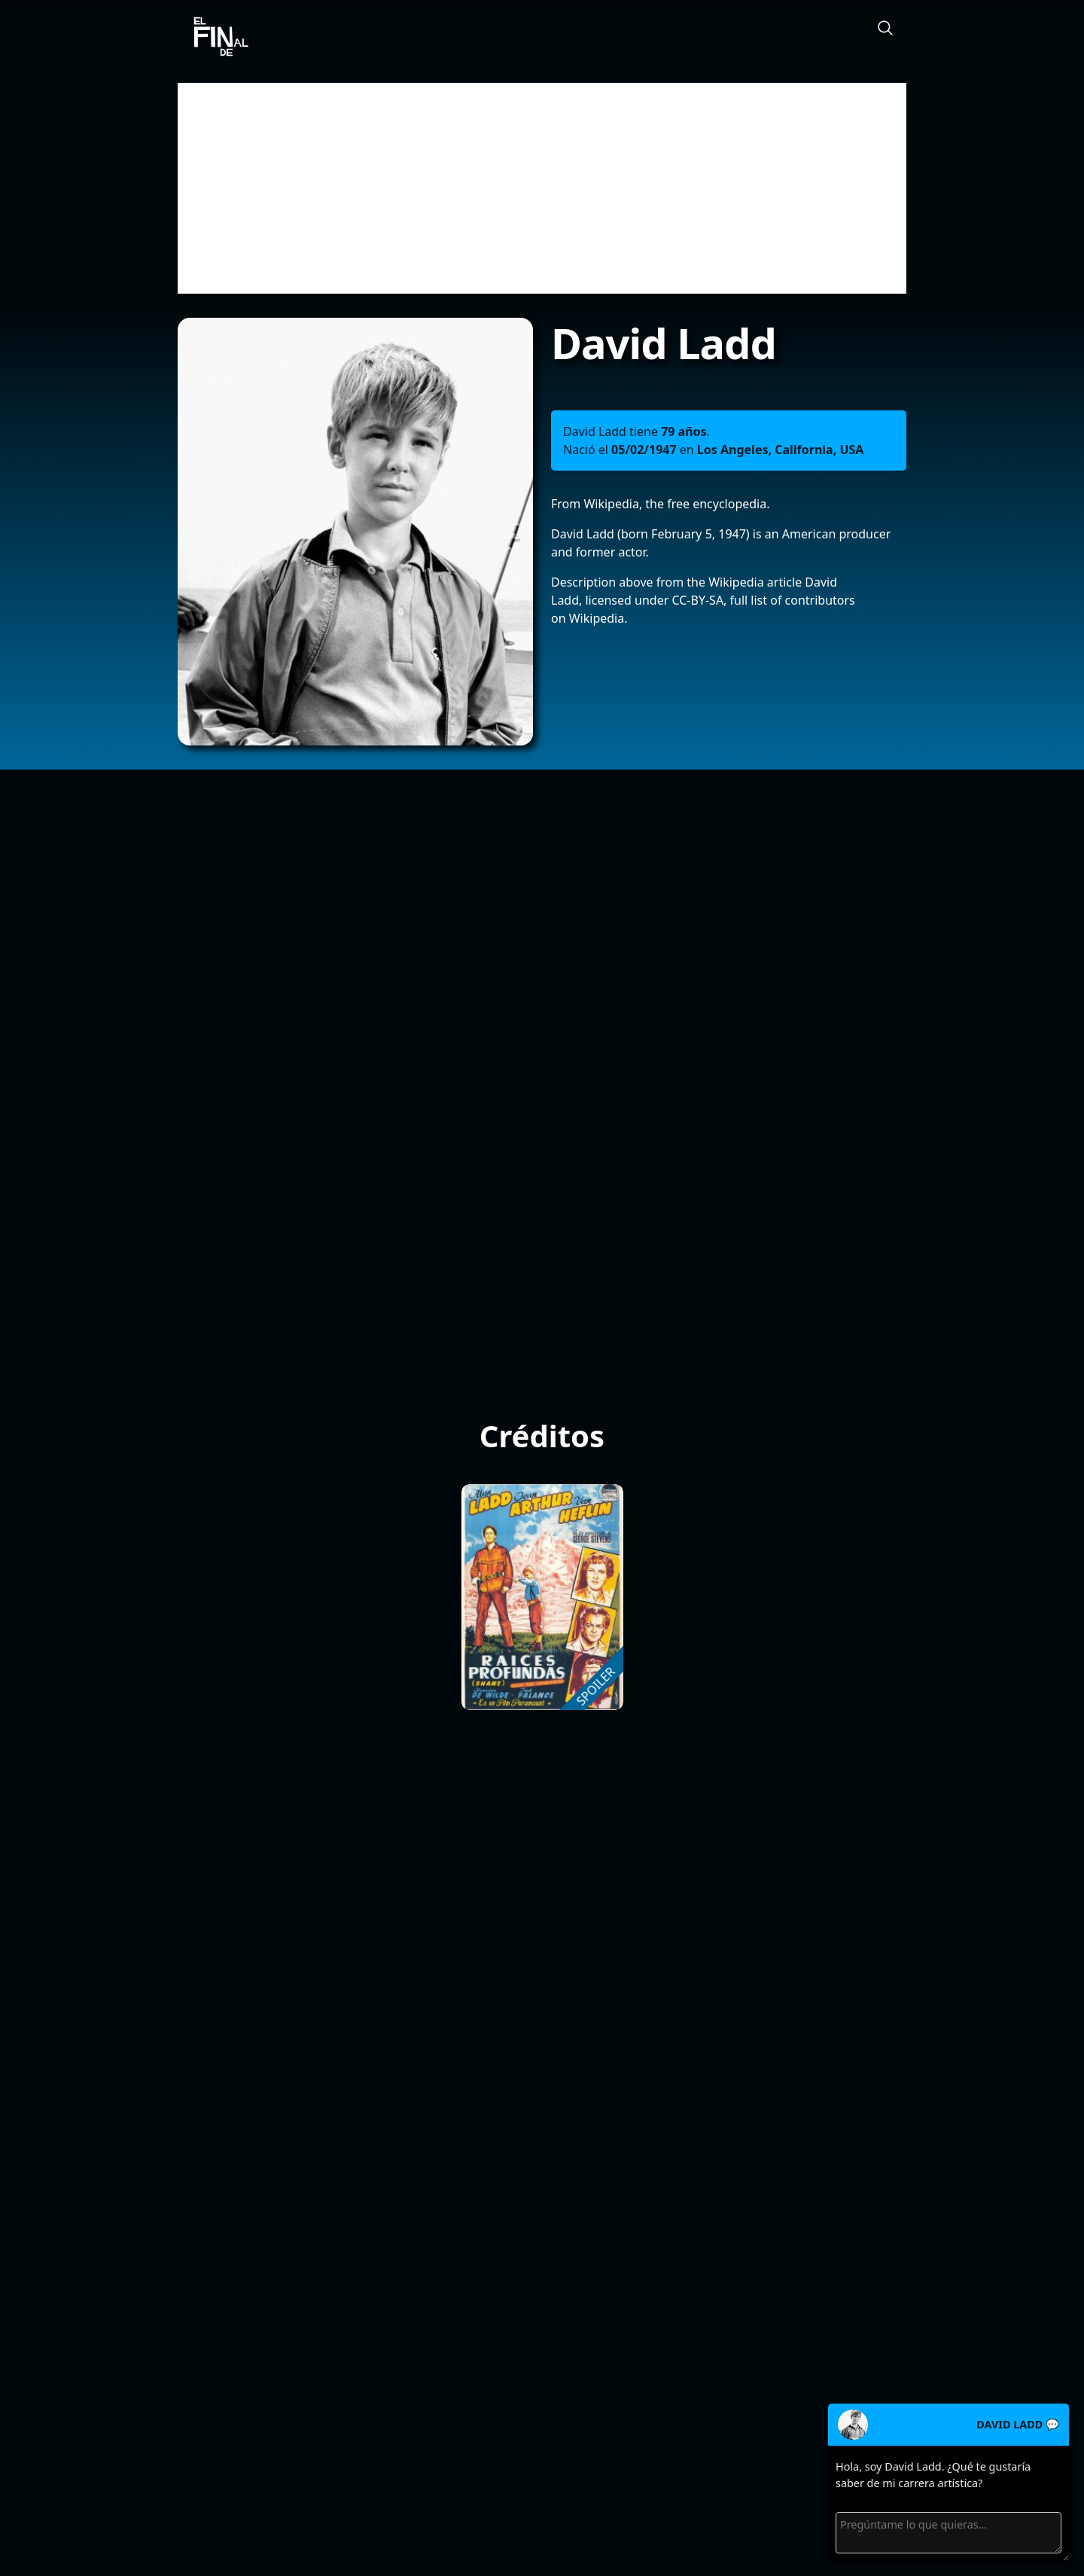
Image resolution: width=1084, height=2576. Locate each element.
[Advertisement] (542, 188)
